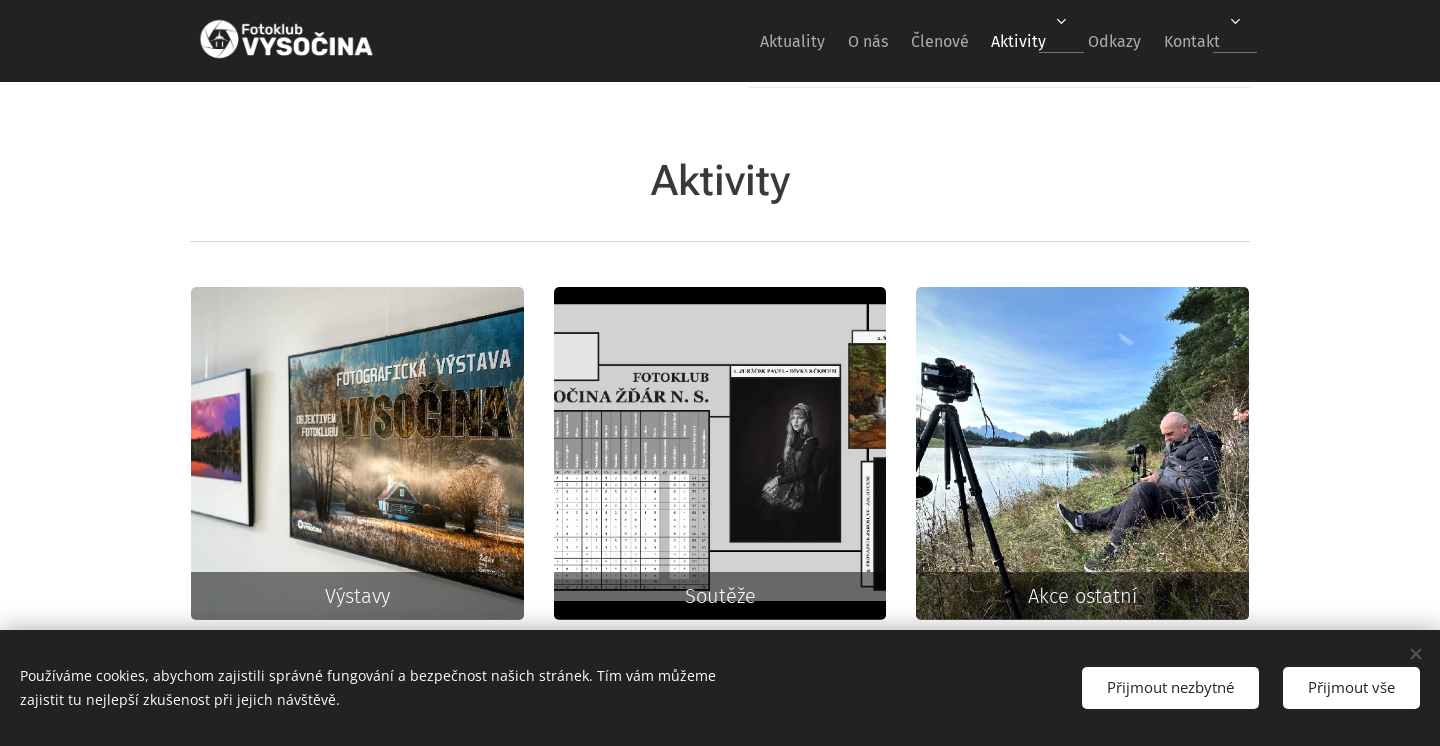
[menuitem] (729, 41)
